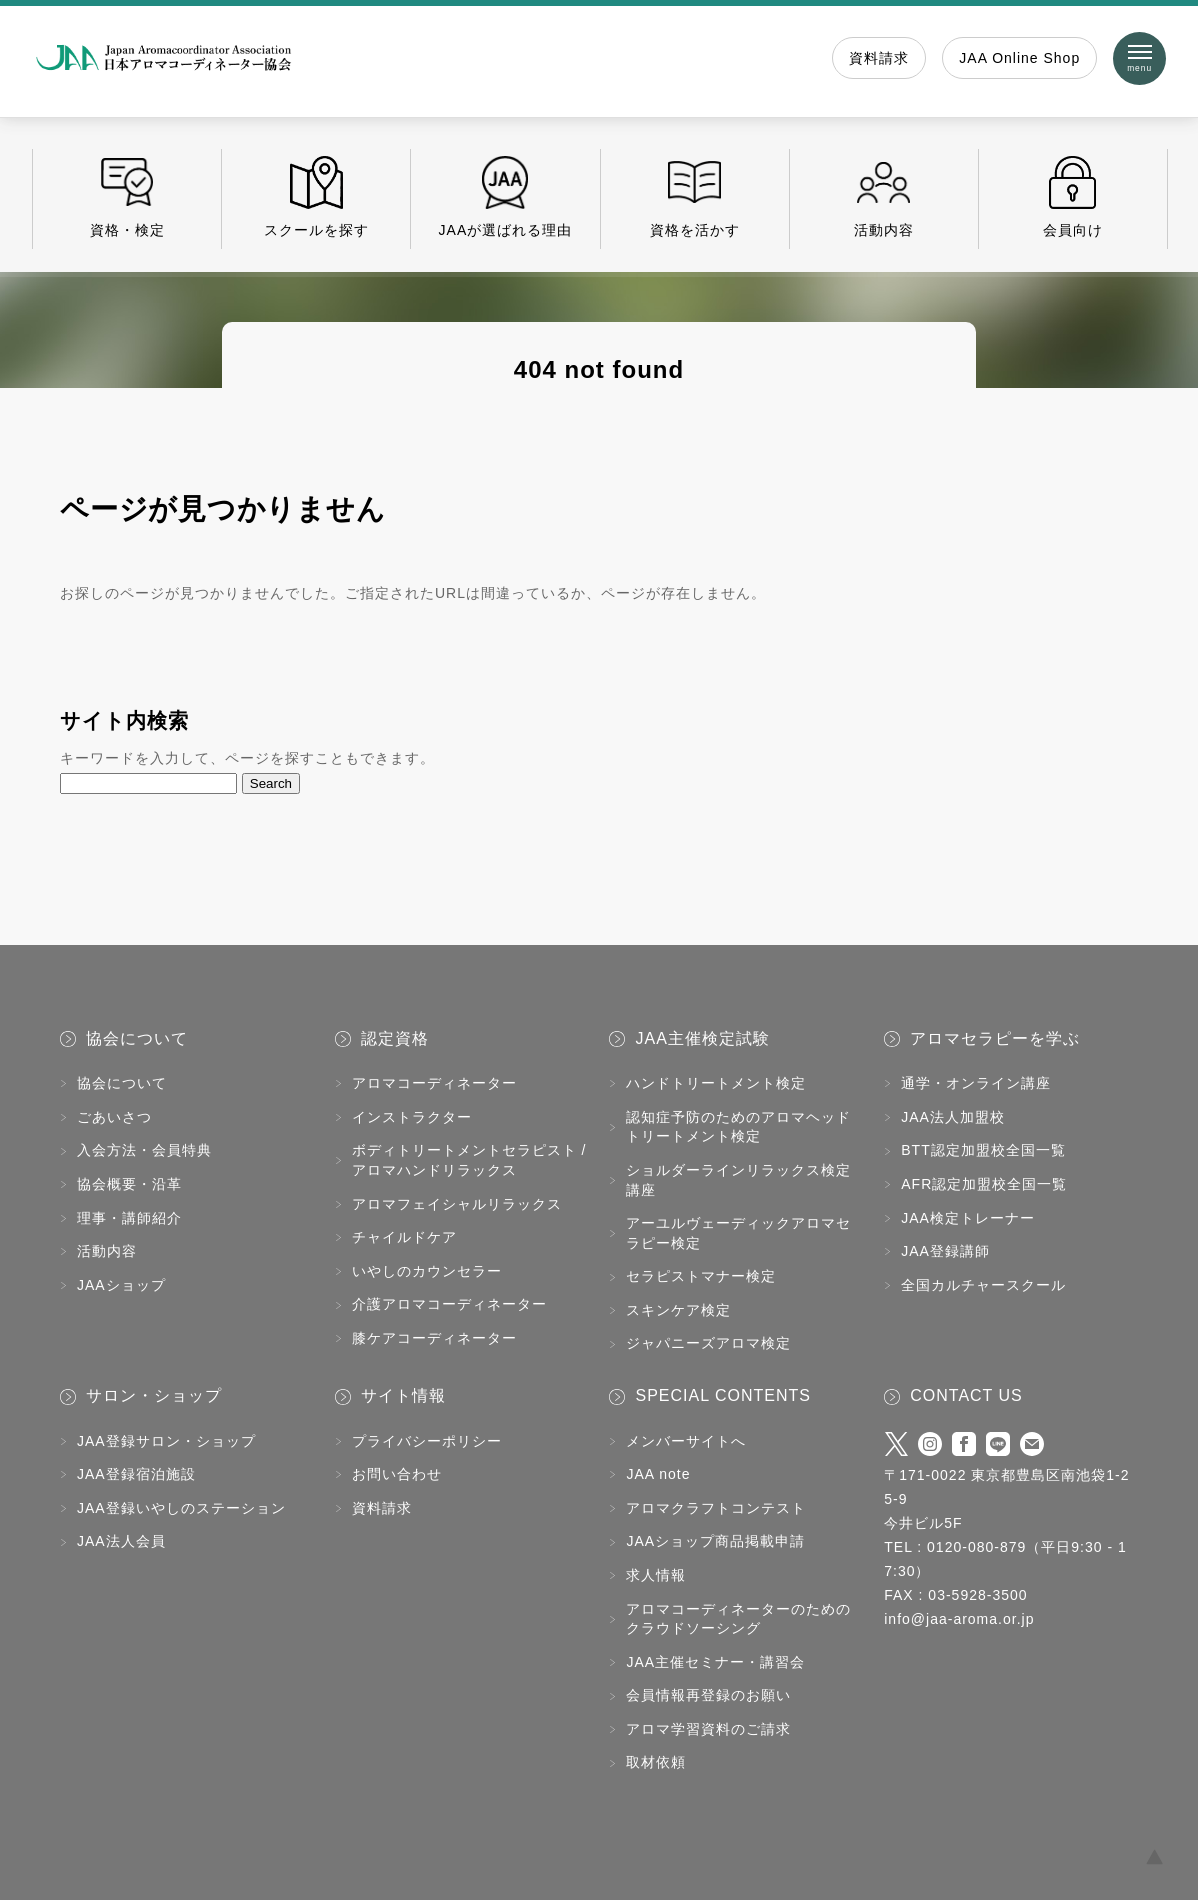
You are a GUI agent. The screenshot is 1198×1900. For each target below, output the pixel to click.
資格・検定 (127, 197)
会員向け (1073, 197)
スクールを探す (316, 197)
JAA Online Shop (1019, 58)
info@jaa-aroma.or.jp (959, 1619)
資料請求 (879, 58)
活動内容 (884, 197)
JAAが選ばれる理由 (505, 197)
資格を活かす (695, 197)
